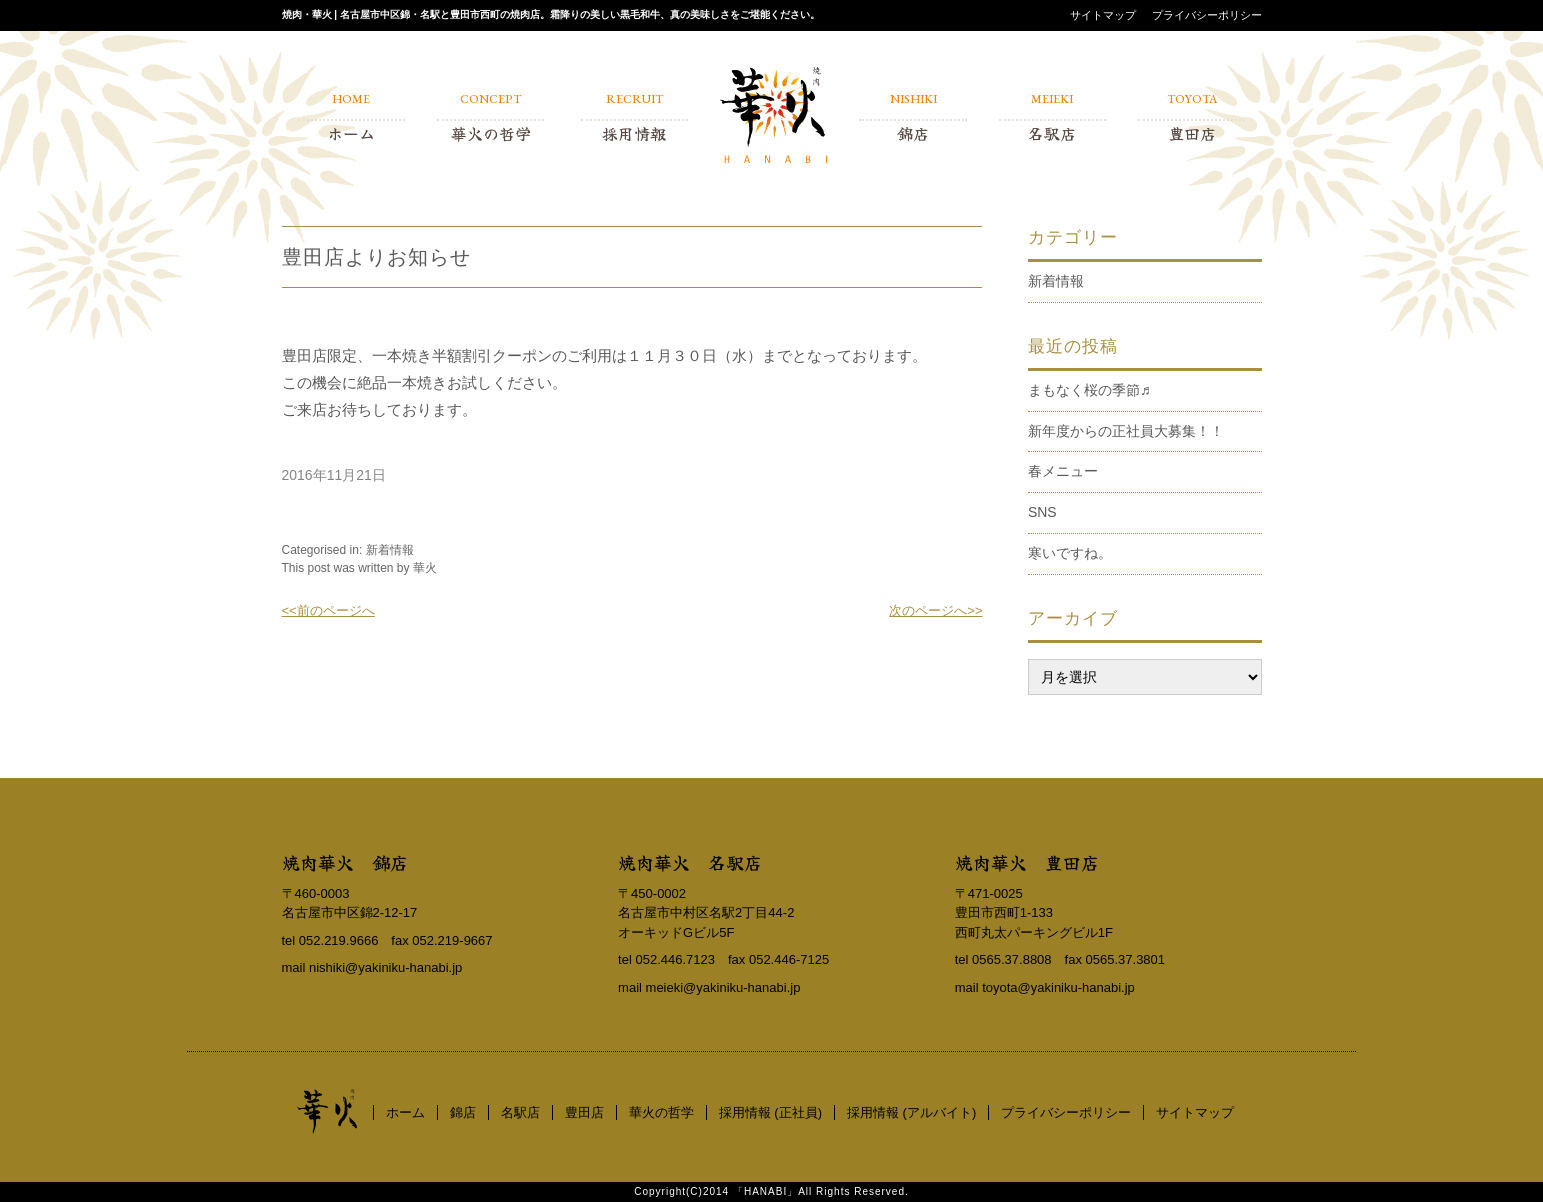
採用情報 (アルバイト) (911, 1112)
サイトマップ (1103, 15)
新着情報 (390, 550)
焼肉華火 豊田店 (1027, 862)
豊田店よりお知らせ (376, 257)
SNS (1042, 512)
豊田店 (584, 1112)
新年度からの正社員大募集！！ (1126, 431)
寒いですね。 (1070, 553)
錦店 (463, 1112)
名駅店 (520, 1112)
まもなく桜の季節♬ (1089, 390)
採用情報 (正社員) (770, 1112)
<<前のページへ (328, 610)
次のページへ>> (935, 610)
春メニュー (1063, 471)
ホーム (405, 1112)
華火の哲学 (661, 1112)
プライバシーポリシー (1207, 15)
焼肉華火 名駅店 (690, 862)
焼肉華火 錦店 (345, 862)
